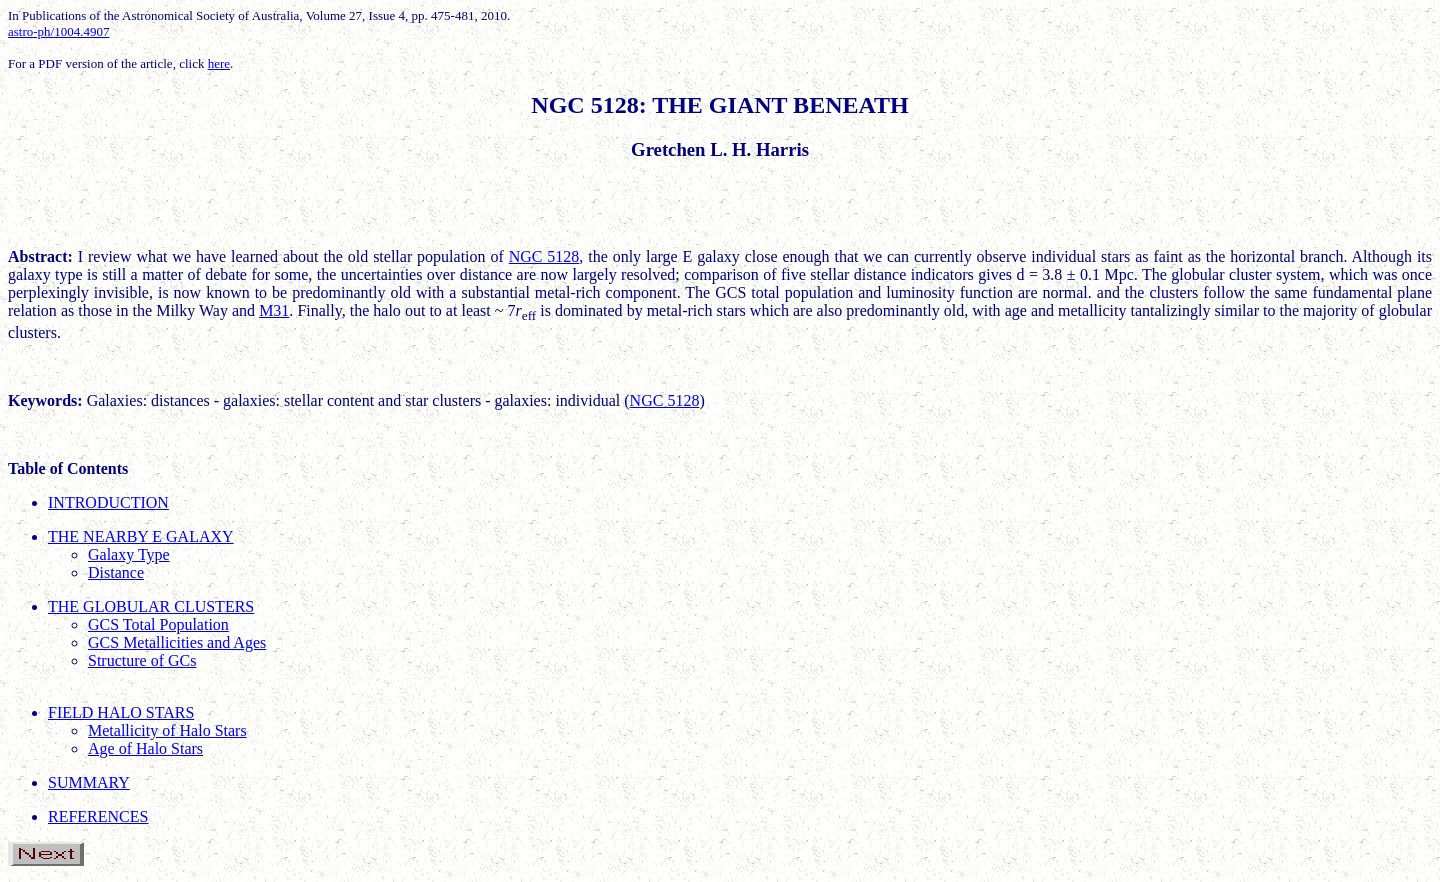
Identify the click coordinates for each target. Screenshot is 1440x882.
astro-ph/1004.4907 (58, 31)
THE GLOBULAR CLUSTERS (151, 606)
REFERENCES (98, 816)
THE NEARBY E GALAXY (141, 536)
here (219, 63)
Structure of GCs (142, 660)
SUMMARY (89, 782)
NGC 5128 (544, 256)
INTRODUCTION (108, 502)
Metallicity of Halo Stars (167, 730)
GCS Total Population (158, 624)
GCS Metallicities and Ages (177, 642)
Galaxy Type (129, 554)
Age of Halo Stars (145, 748)
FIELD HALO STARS (121, 712)
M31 (274, 310)
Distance (116, 572)
